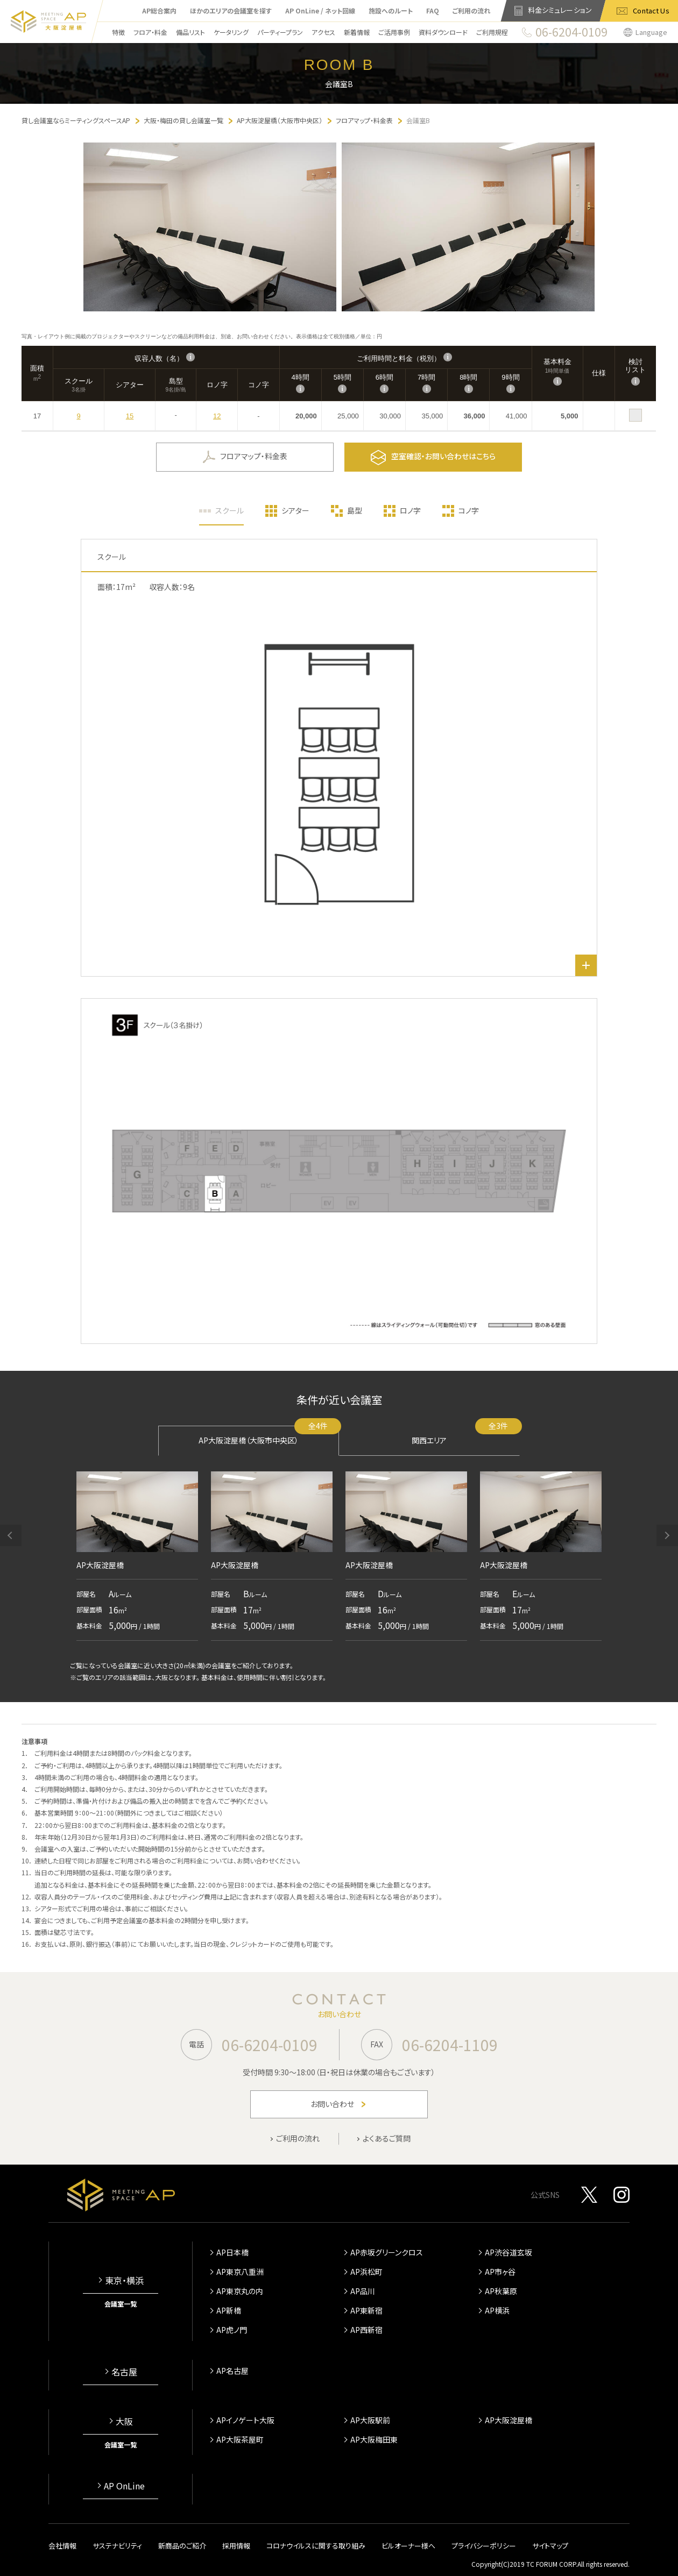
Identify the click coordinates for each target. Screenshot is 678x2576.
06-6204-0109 (269, 2044)
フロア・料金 (150, 32)
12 (217, 416)
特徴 (118, 32)
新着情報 (357, 32)
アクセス (323, 32)
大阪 (124, 2421)
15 (129, 416)
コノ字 (468, 510)
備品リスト (190, 32)
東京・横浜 (124, 2280)
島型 (354, 510)
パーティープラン (280, 32)
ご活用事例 (394, 32)
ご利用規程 (492, 32)
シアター (295, 510)
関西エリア (466, 1436)
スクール (229, 510)
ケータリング (231, 32)
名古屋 (124, 2371)
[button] (11, 1535)
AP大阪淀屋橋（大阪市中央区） (269, 1436)
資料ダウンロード (443, 32)
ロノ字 (410, 510)
